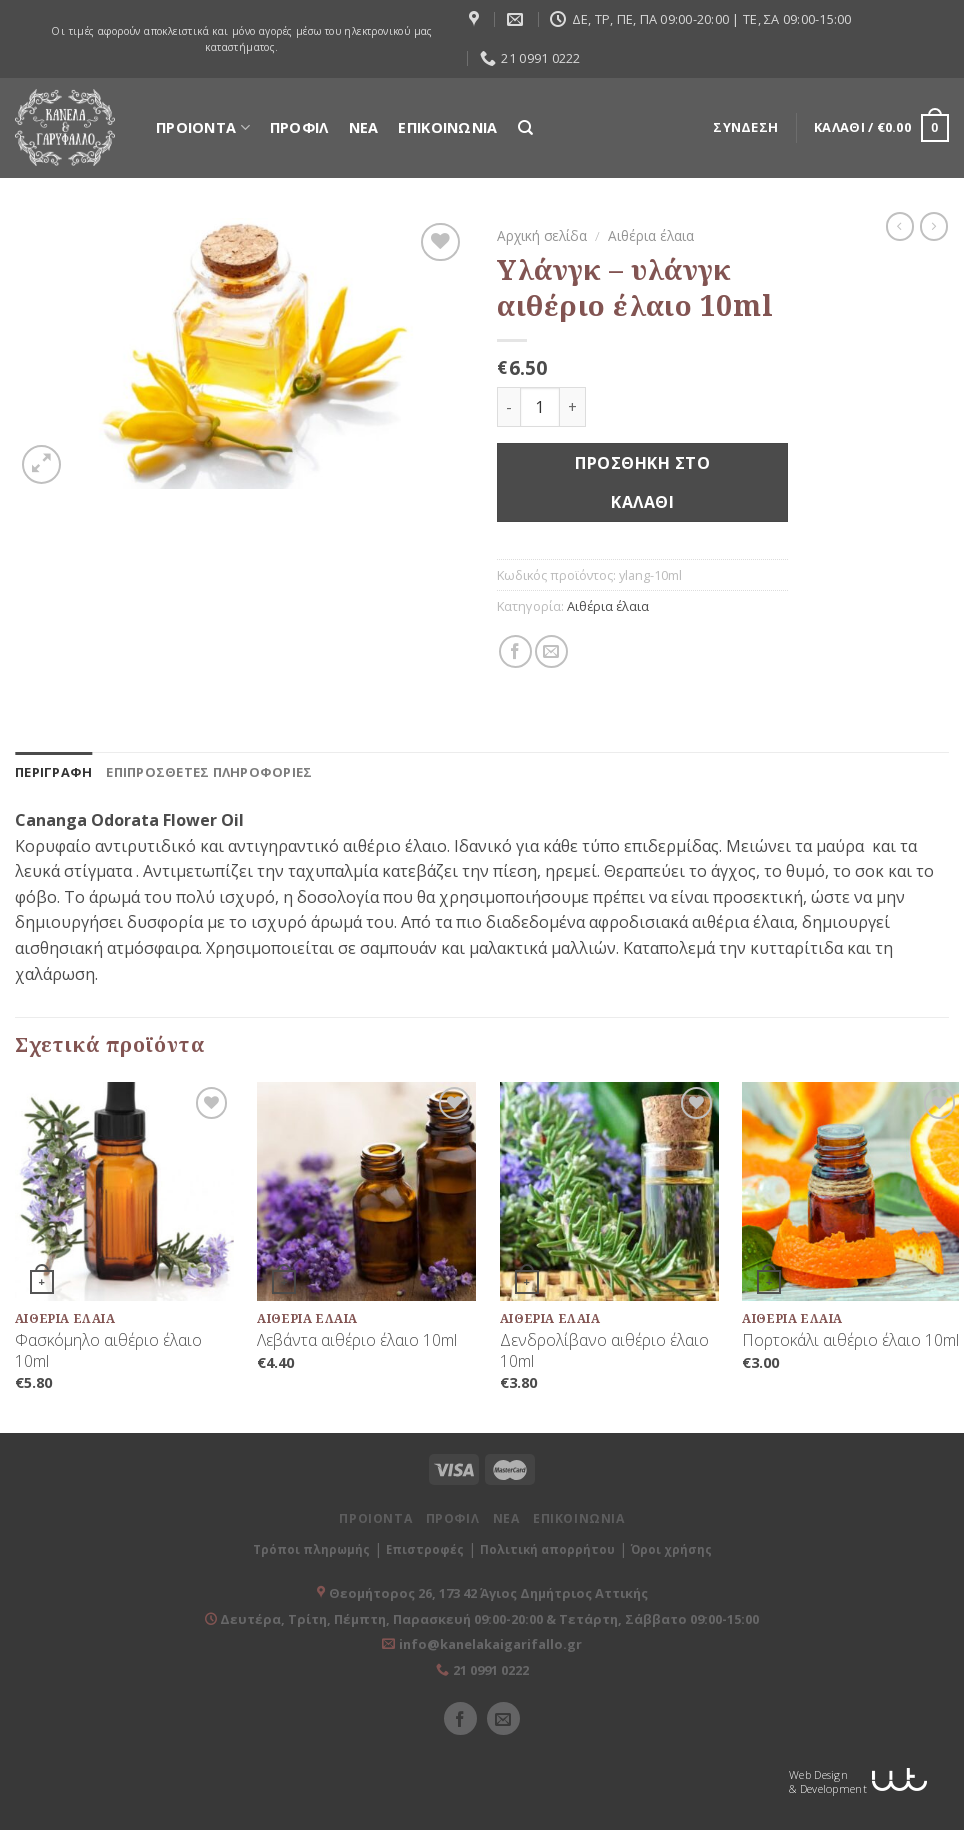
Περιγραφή (53, 772)
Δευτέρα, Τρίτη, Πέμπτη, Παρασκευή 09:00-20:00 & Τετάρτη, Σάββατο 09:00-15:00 (488, 1619)
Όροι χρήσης (671, 1549)
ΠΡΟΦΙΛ (299, 127)
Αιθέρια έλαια (651, 235)
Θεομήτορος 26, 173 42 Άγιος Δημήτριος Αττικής (488, 1593)
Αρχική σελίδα (542, 235)
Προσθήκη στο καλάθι (642, 482)
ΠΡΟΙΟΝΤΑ (203, 127)
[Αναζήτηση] (525, 128)
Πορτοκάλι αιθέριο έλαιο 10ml (850, 1340)
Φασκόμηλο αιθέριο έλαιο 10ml (108, 1351)
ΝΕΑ (364, 127)
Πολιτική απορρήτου (547, 1549)
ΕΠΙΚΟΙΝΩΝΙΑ (447, 127)
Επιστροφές (425, 1549)
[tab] (53, 772)
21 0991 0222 (491, 1670)
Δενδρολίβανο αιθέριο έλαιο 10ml (604, 1351)
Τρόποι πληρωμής (311, 1549)
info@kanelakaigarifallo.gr (490, 1644)
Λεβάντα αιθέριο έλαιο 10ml (357, 1340)
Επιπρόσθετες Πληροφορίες (209, 772)
